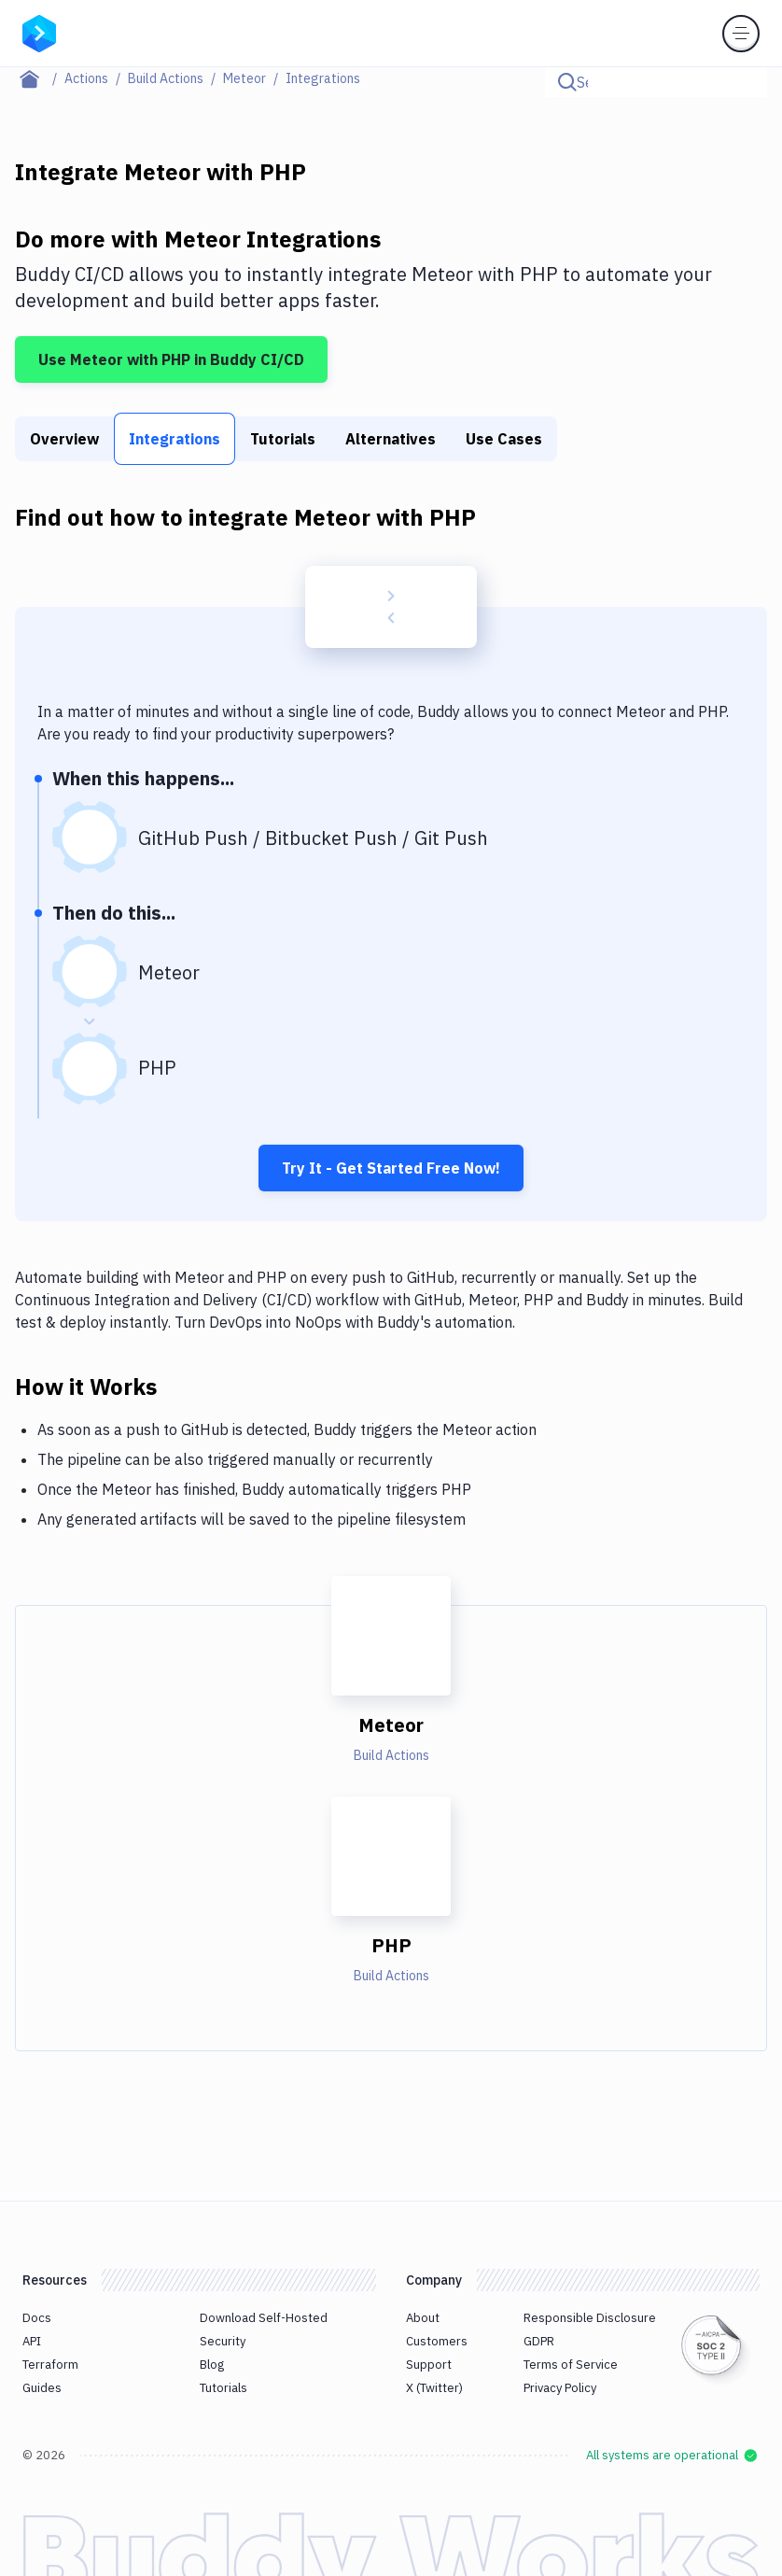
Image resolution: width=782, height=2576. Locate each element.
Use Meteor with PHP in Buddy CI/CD (171, 359)
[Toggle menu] (741, 33)
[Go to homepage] (39, 31)
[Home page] (39, 78)
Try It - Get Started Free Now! (391, 1168)
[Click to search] (744, 82)
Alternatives (390, 438)
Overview (64, 438)
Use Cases (504, 438)
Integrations (174, 438)
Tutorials (282, 438)
